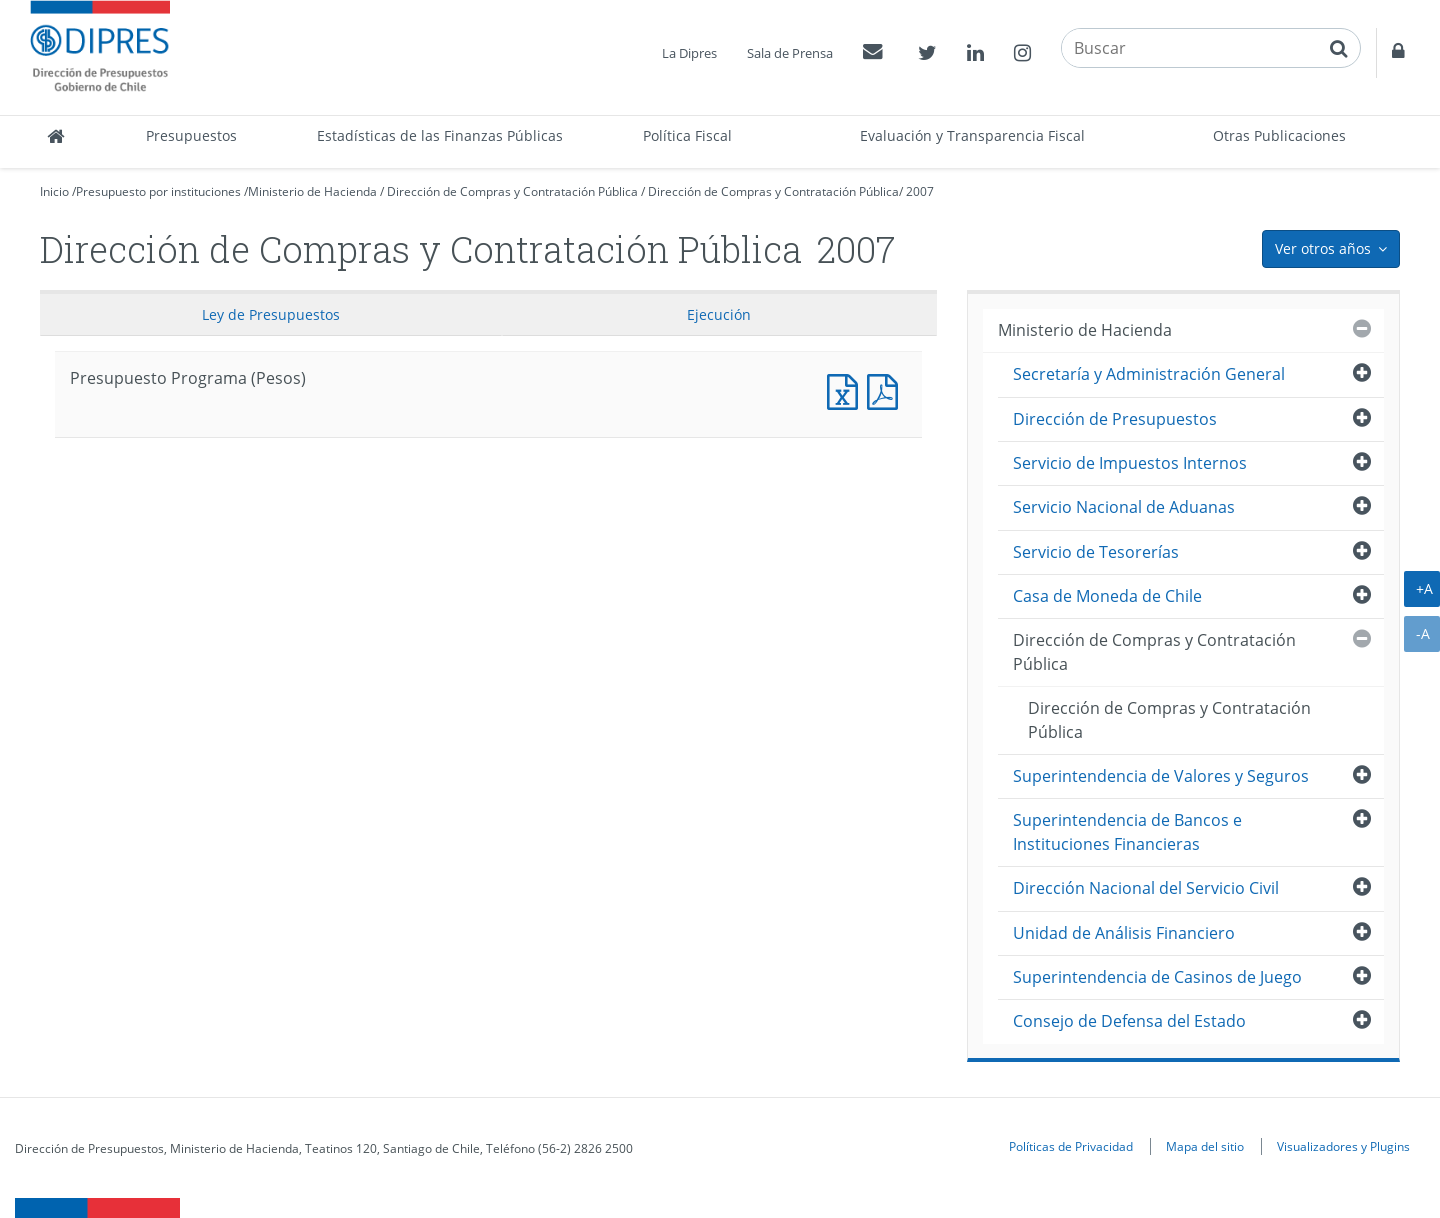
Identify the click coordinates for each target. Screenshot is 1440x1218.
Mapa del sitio (1205, 1146)
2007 (920, 191)
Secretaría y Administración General (1149, 374)
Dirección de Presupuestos (1115, 419)
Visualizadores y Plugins (1343, 1146)
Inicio (54, 191)
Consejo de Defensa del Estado (1129, 1021)
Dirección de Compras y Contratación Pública (512, 191)
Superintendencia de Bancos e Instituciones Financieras (1127, 831)
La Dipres (689, 53)
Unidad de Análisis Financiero (1124, 933)
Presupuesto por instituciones (158, 191)
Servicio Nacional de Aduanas (1124, 507)
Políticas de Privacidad (1071, 1146)
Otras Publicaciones (1279, 135)
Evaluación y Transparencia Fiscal (972, 135)
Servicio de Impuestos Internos (1130, 463)
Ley (271, 314)
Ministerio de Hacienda (312, 191)
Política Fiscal (687, 135)
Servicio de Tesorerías (1096, 552)
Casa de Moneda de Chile (1107, 596)
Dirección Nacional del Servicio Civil (1146, 888)
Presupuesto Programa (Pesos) (847, 389)
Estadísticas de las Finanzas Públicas (440, 135)
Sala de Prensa (790, 53)
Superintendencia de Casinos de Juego (1157, 977)
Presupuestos (191, 135)
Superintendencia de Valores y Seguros (1161, 776)
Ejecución (719, 314)
